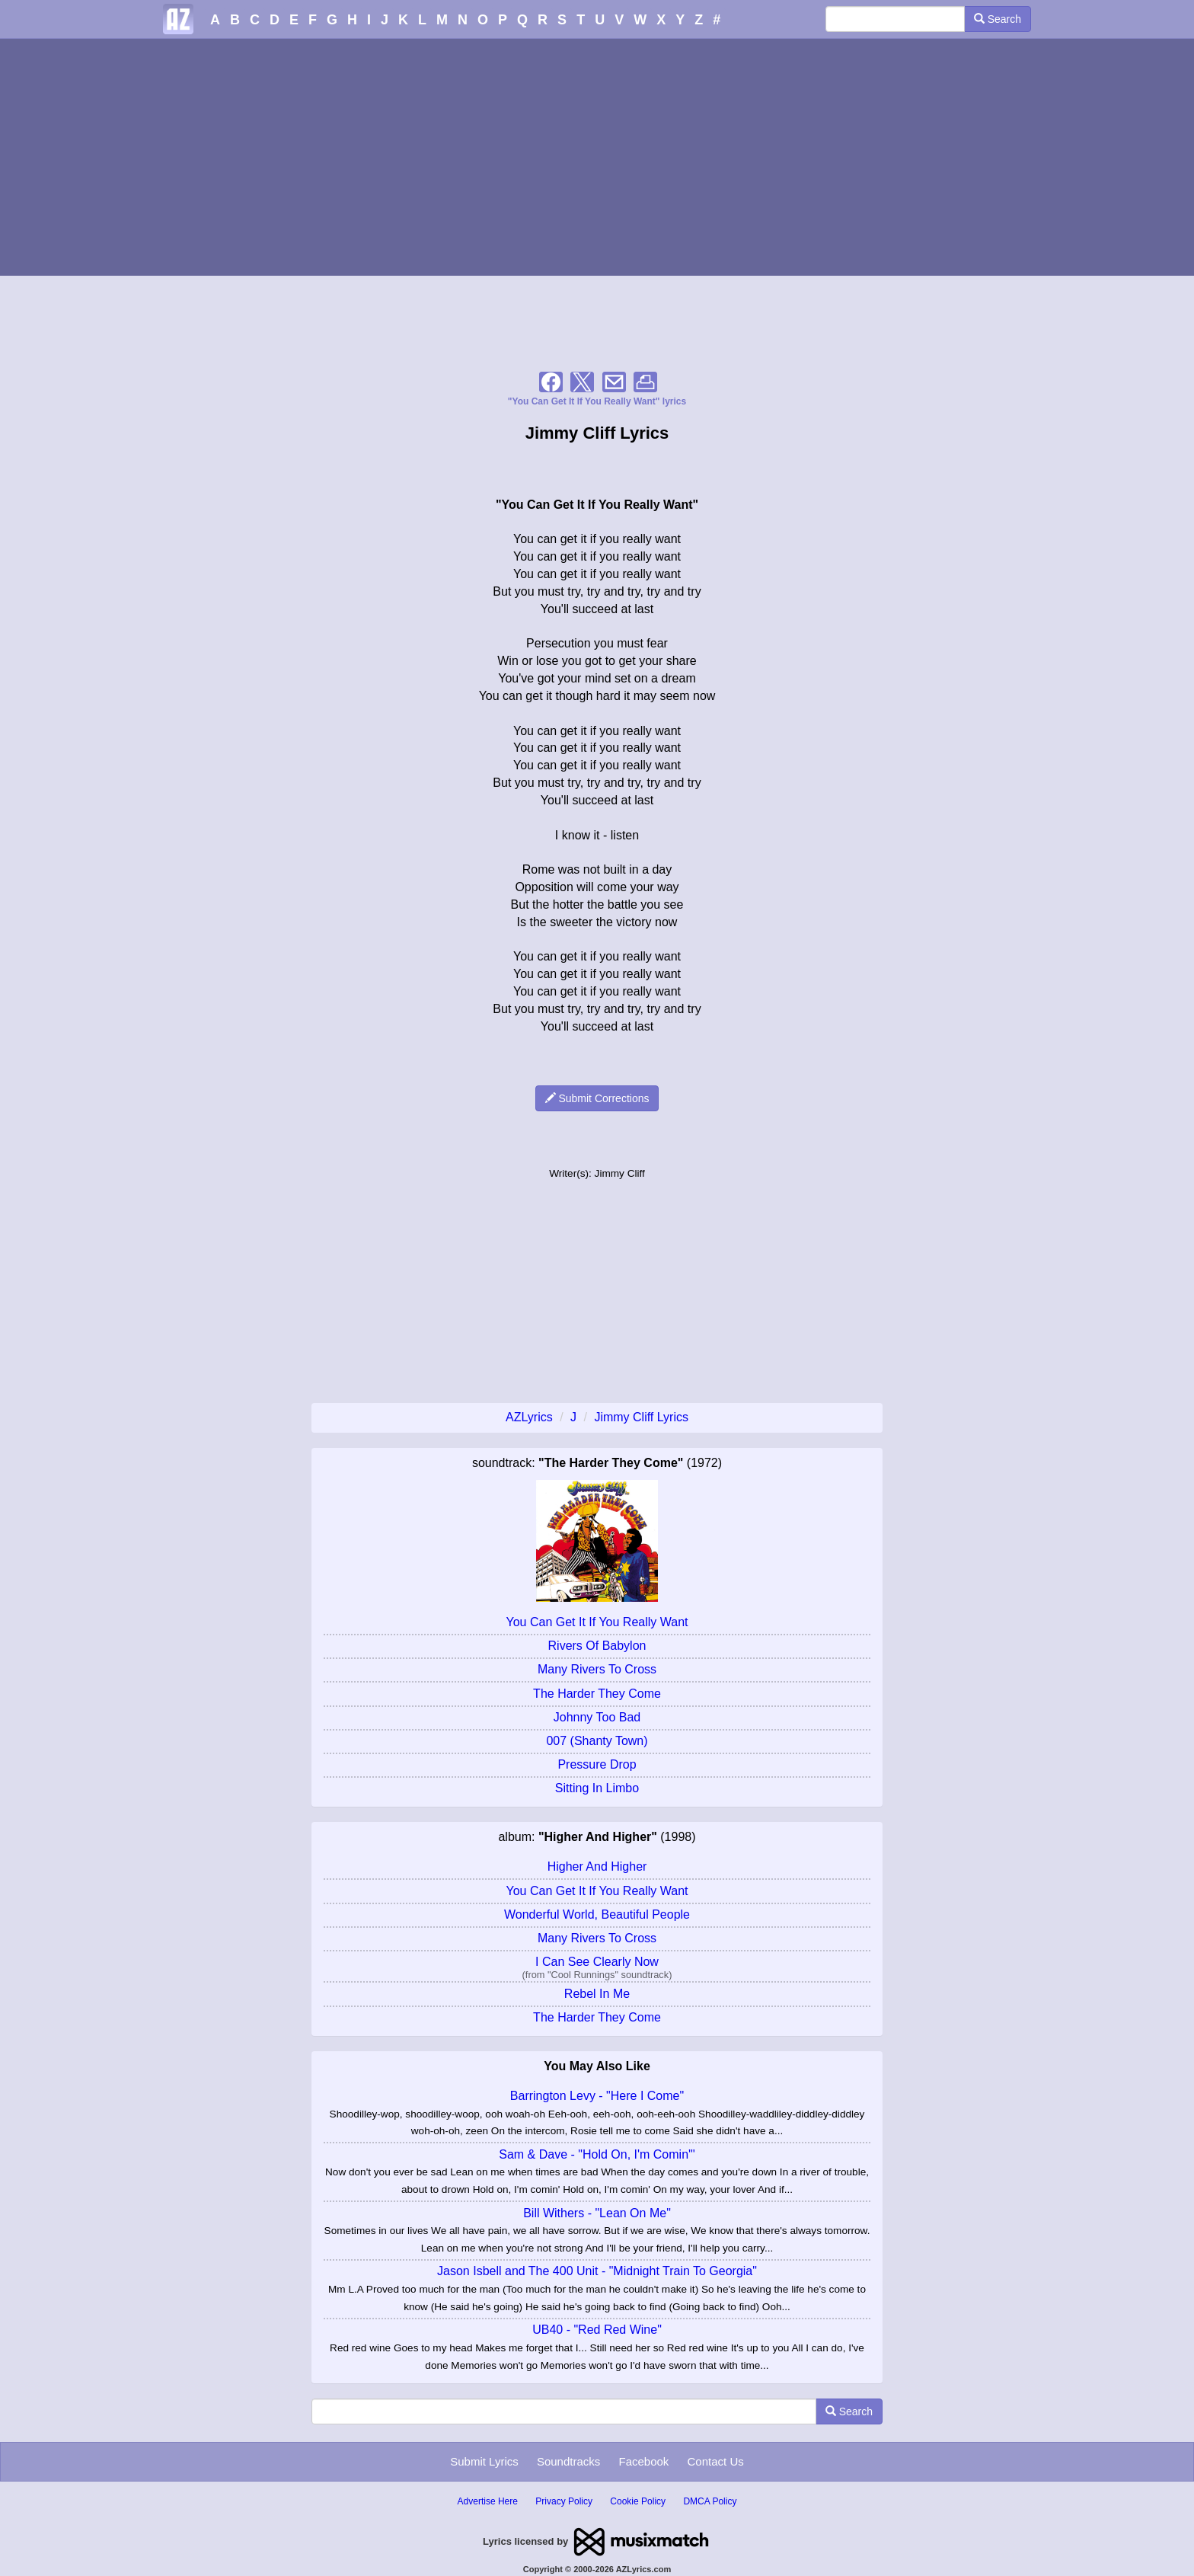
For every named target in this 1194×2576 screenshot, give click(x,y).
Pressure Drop (596, 1764)
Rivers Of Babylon (597, 1645)
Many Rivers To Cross (597, 1669)
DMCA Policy (709, 2501)
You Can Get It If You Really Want (597, 1622)
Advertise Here (488, 2501)
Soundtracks (568, 2461)
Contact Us (716, 2461)
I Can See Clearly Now (597, 1961)
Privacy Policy (563, 2501)
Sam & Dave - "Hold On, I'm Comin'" (597, 2154)
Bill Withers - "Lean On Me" (597, 2213)
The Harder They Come (597, 1693)
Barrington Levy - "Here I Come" (597, 2095)
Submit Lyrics (484, 2461)
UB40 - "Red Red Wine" (597, 2329)
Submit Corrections (597, 1098)
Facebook (643, 2461)
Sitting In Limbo (597, 1788)
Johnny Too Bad (597, 1717)
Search (997, 19)
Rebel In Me (597, 1993)
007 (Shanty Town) (596, 1740)
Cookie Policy (638, 2501)
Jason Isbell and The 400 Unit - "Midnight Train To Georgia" (597, 2270)
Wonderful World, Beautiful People (597, 1914)
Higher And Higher (597, 1866)
